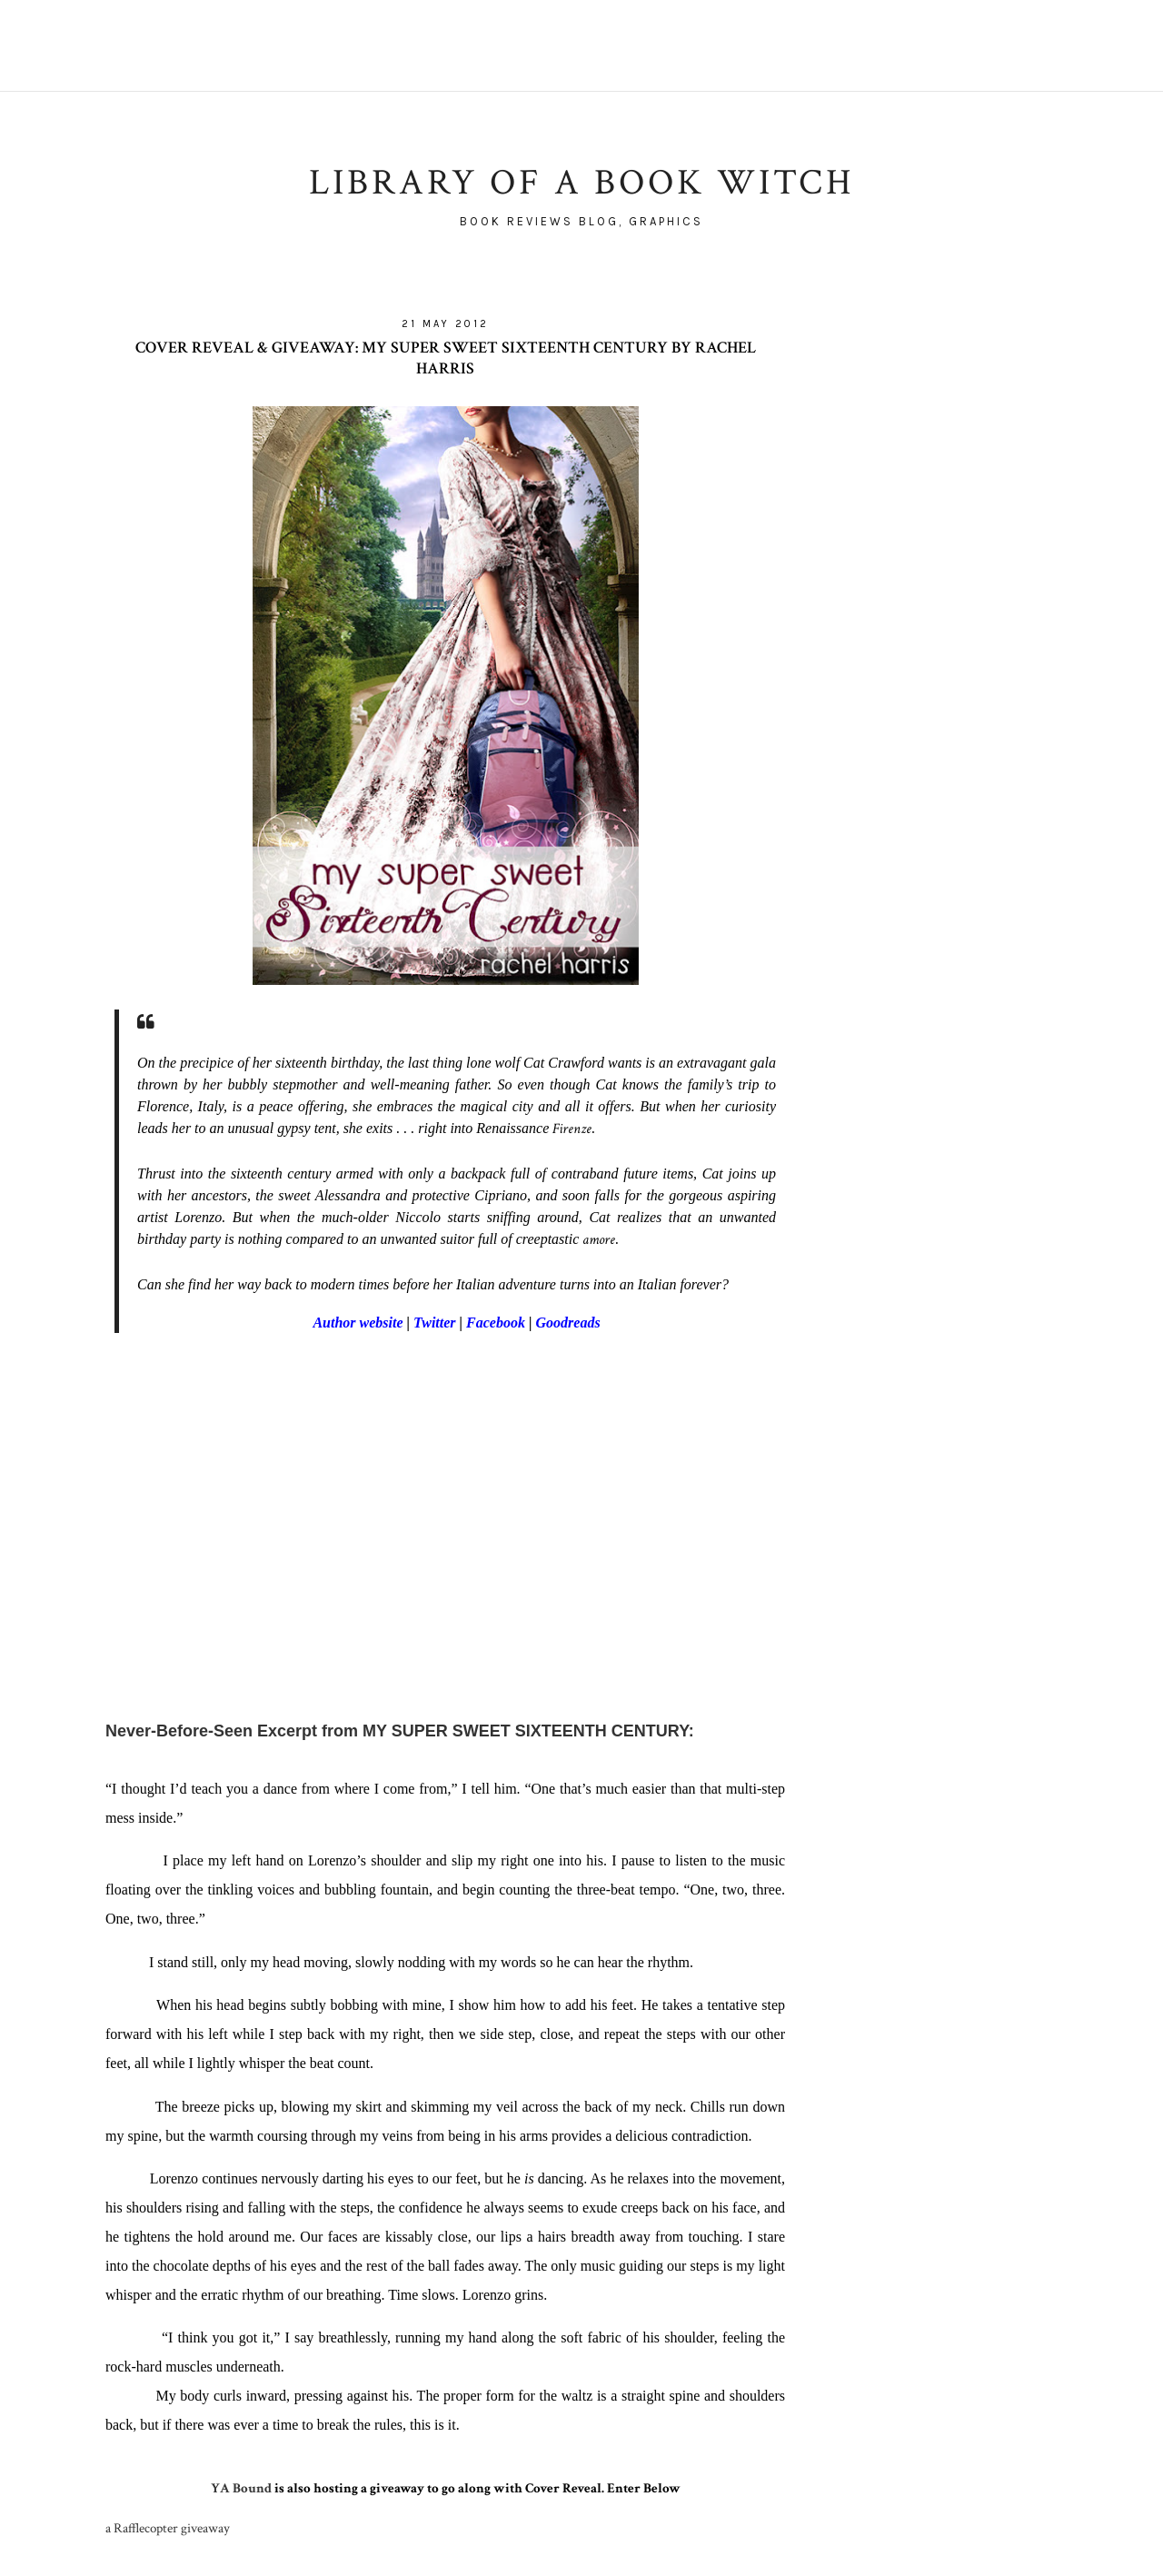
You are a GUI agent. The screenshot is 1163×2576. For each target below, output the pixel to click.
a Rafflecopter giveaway (167, 2528)
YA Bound (241, 2488)
